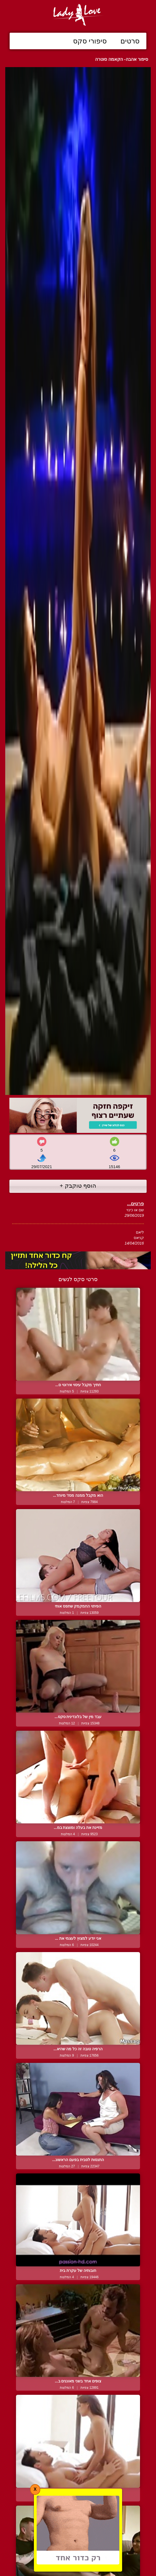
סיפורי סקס (90, 41)
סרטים (129, 41)
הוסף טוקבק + (78, 1185)
